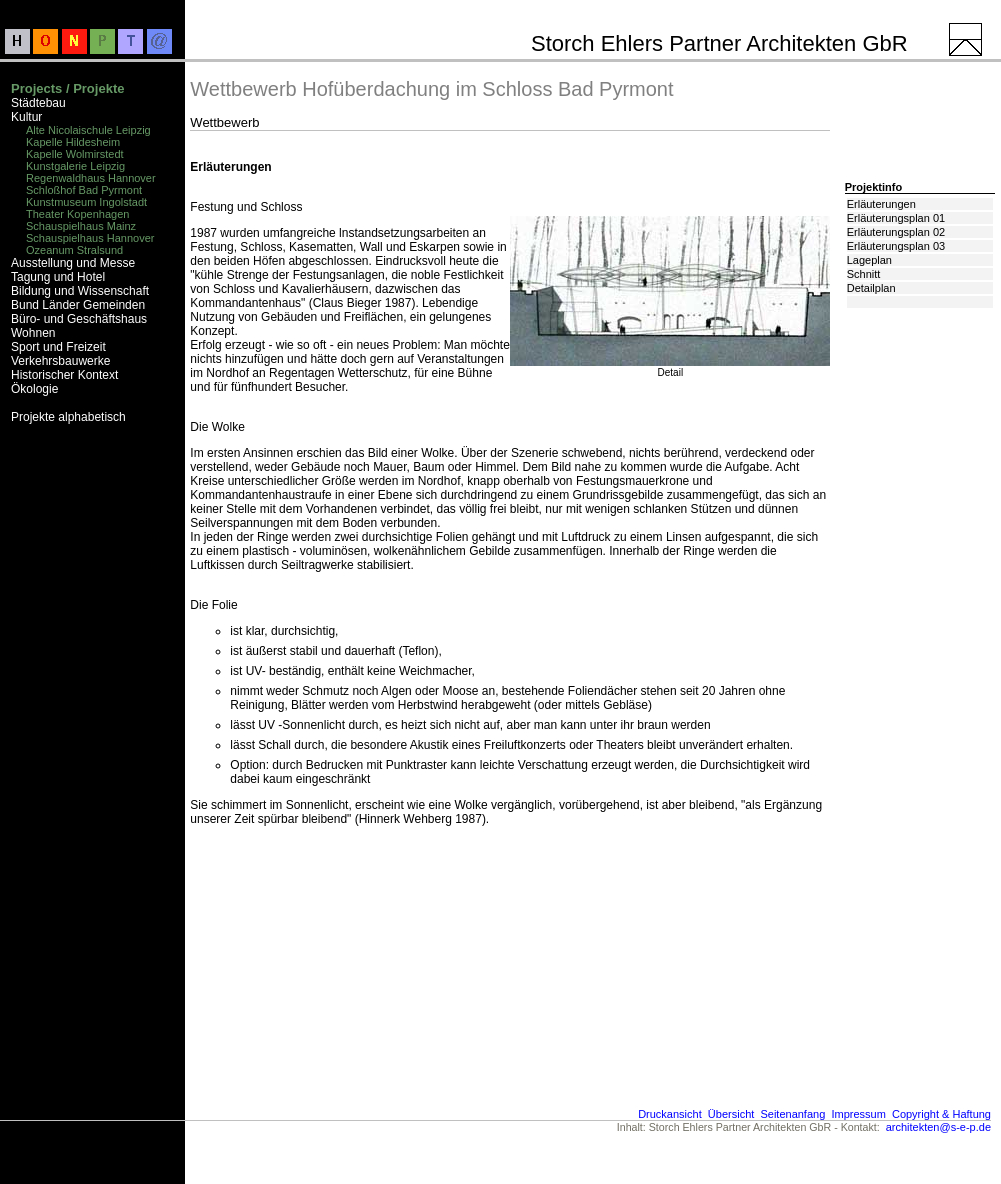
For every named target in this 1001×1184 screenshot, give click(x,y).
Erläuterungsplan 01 (896, 218)
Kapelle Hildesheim (73, 142)
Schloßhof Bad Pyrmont (84, 190)
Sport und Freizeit (58, 347)
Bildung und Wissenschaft (80, 291)
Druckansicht (670, 1114)
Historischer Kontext (64, 375)
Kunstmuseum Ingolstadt (86, 202)
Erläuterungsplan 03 (896, 246)
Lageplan (869, 260)
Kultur (26, 117)
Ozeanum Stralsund (74, 250)
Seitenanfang (792, 1114)
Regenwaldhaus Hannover (91, 178)
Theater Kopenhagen (77, 214)
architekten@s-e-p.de (938, 1127)
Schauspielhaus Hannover (90, 238)
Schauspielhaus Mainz (81, 226)
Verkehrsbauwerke (60, 361)
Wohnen (33, 333)
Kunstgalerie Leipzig (75, 166)
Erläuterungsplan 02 (896, 232)
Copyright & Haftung (941, 1114)
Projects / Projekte (67, 88)
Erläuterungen (881, 204)
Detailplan (871, 288)
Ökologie (34, 389)
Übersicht (731, 1114)
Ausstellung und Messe (73, 263)
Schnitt (864, 274)
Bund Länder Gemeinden (78, 305)
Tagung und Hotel (58, 277)
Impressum (858, 1114)
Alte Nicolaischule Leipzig (88, 130)
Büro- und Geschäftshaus (79, 319)
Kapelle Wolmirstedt (75, 154)
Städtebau (38, 103)
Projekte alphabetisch (68, 417)
